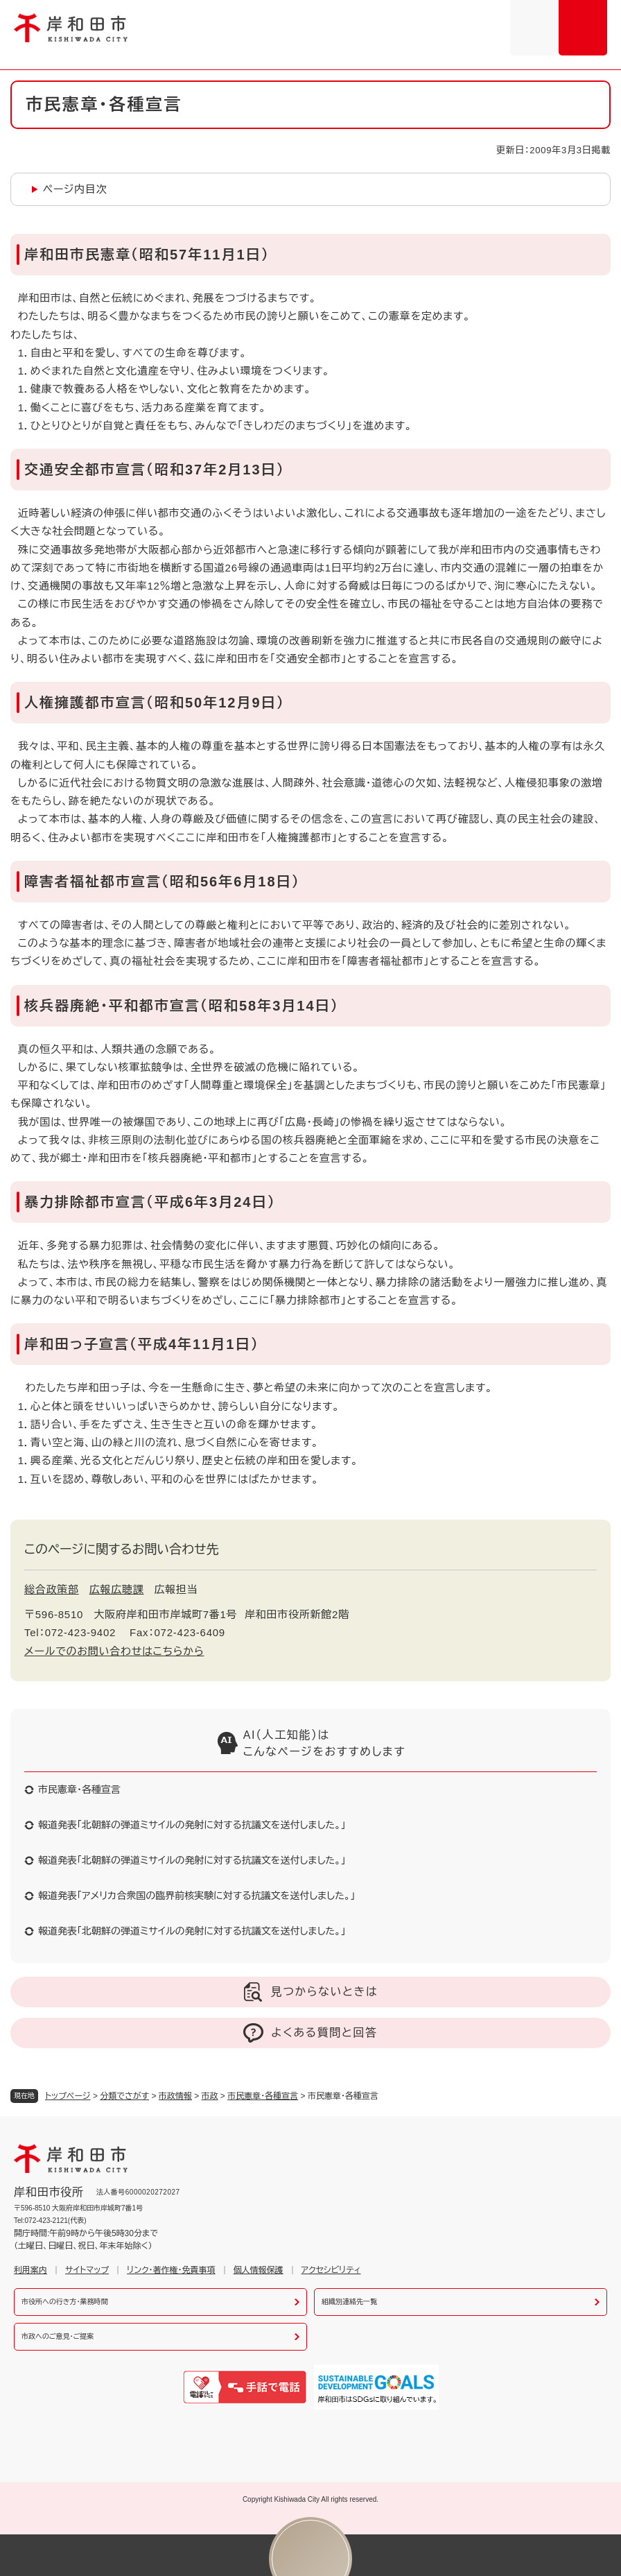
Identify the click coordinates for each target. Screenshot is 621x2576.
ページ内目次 (75, 189)
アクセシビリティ (331, 2270)
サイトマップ (87, 2270)
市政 (210, 2096)
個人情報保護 (258, 2270)
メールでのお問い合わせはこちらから (114, 1651)
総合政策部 (51, 1589)
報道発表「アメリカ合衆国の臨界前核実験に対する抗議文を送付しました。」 (196, 1895)
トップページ (68, 2096)
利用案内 (30, 2270)
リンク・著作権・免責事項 (171, 2270)
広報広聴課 (116, 1589)
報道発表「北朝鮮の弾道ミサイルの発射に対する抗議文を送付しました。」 (192, 1824)
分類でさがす (124, 2096)
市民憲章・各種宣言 (262, 2096)
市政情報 (175, 2096)
